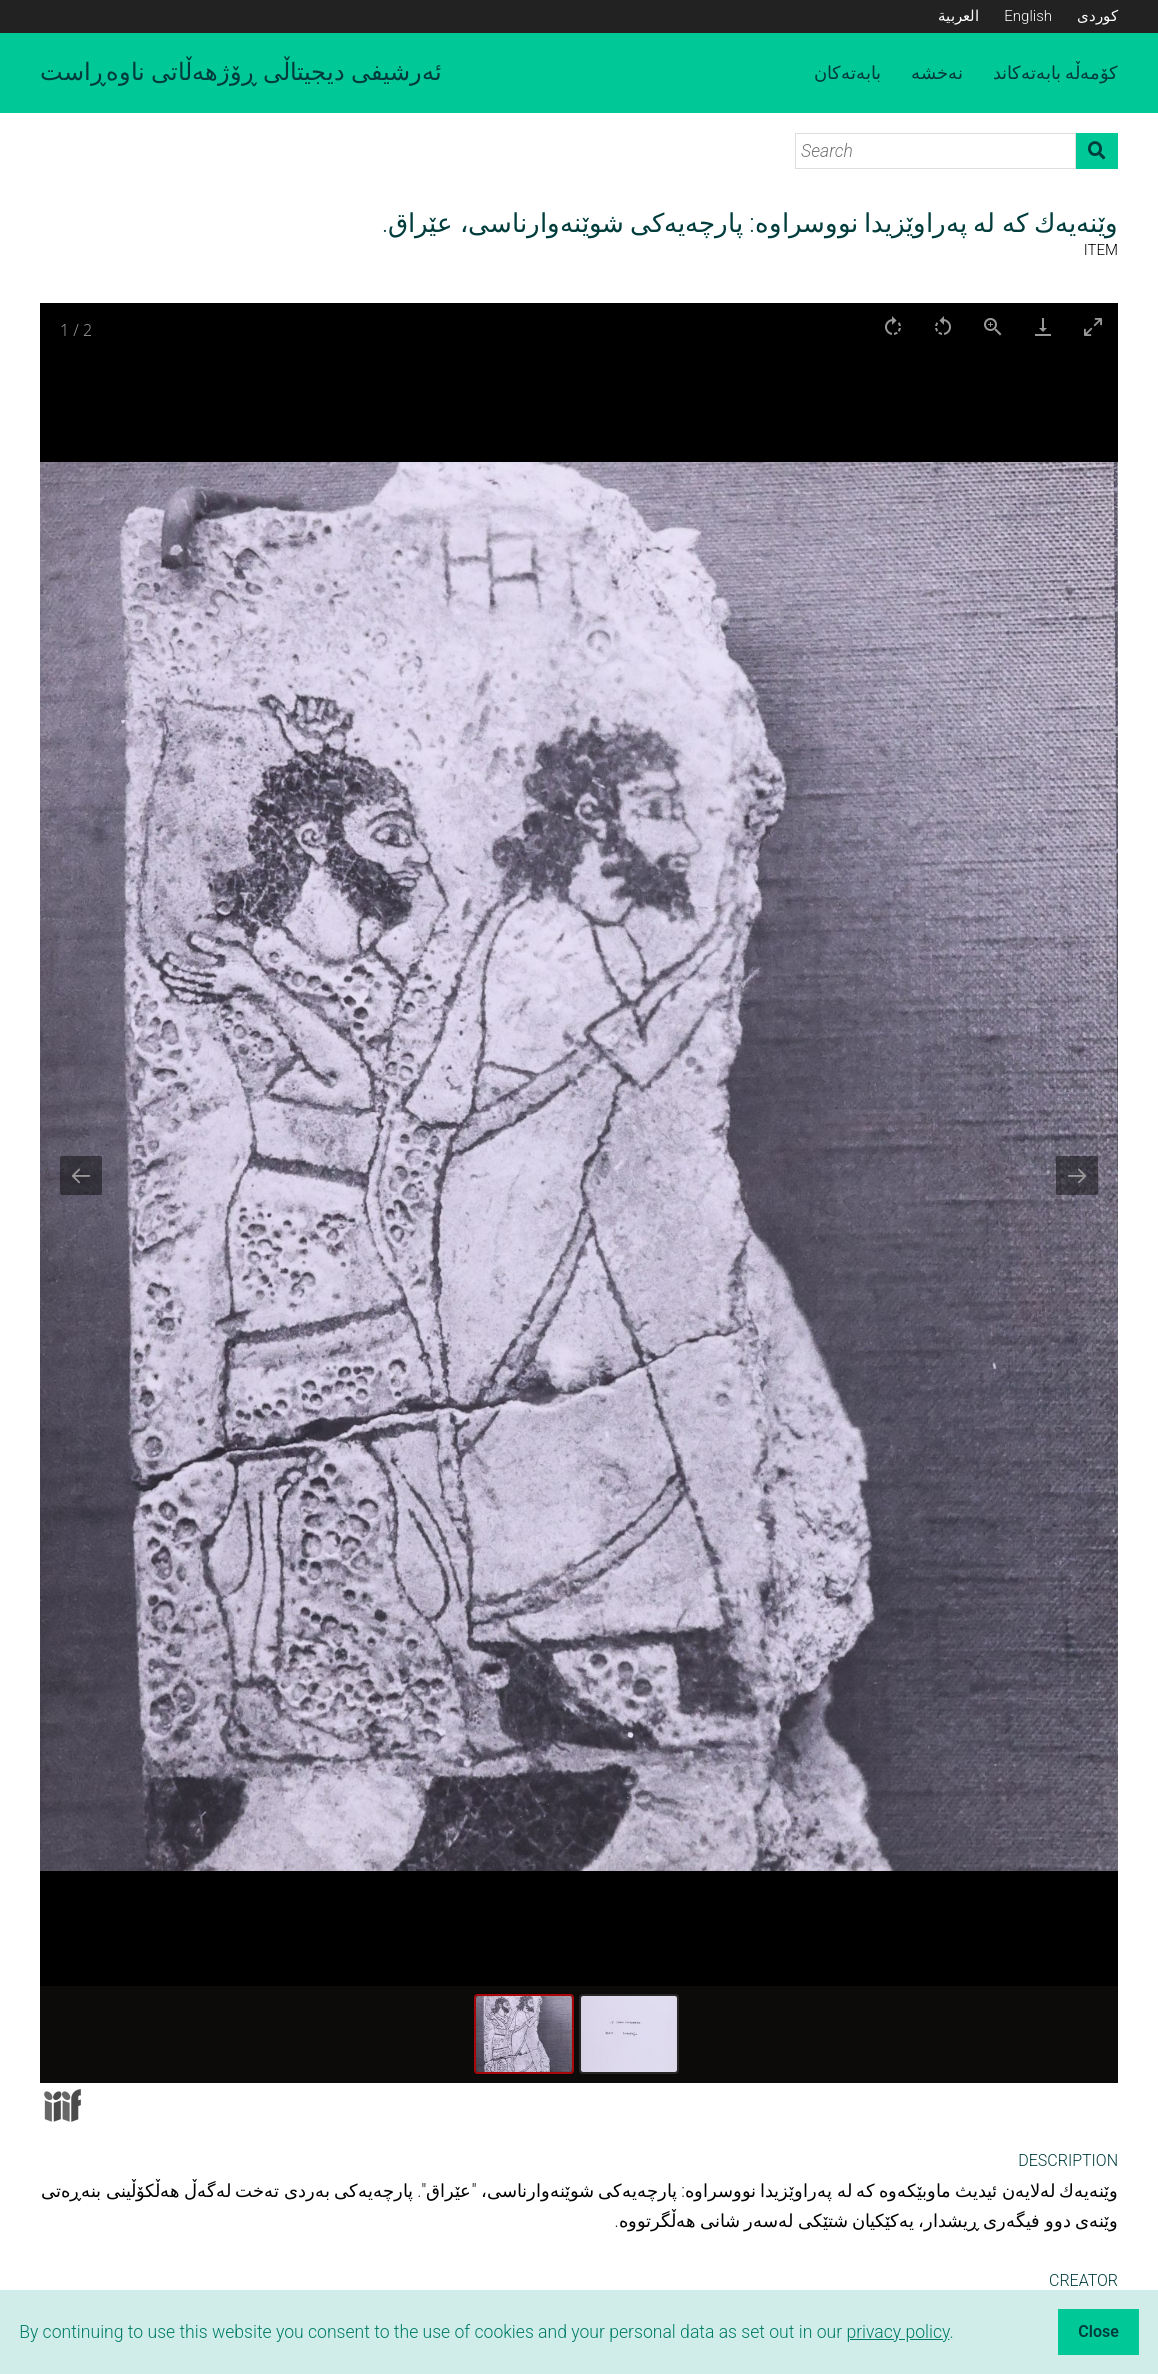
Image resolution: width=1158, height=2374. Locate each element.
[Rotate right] (893, 326)
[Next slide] (1077, 1175)
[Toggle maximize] (1093, 326)
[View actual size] (993, 326)
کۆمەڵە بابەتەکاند (1055, 73)
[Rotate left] (943, 326)
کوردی (1097, 16)
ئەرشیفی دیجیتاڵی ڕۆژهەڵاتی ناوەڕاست (241, 72)
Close (1098, 2331)
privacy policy (897, 2332)
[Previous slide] (81, 1175)
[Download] (1043, 326)
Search (1097, 151)
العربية (958, 16)
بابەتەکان (847, 73)
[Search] (936, 151)
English (1028, 16)
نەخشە (937, 73)
